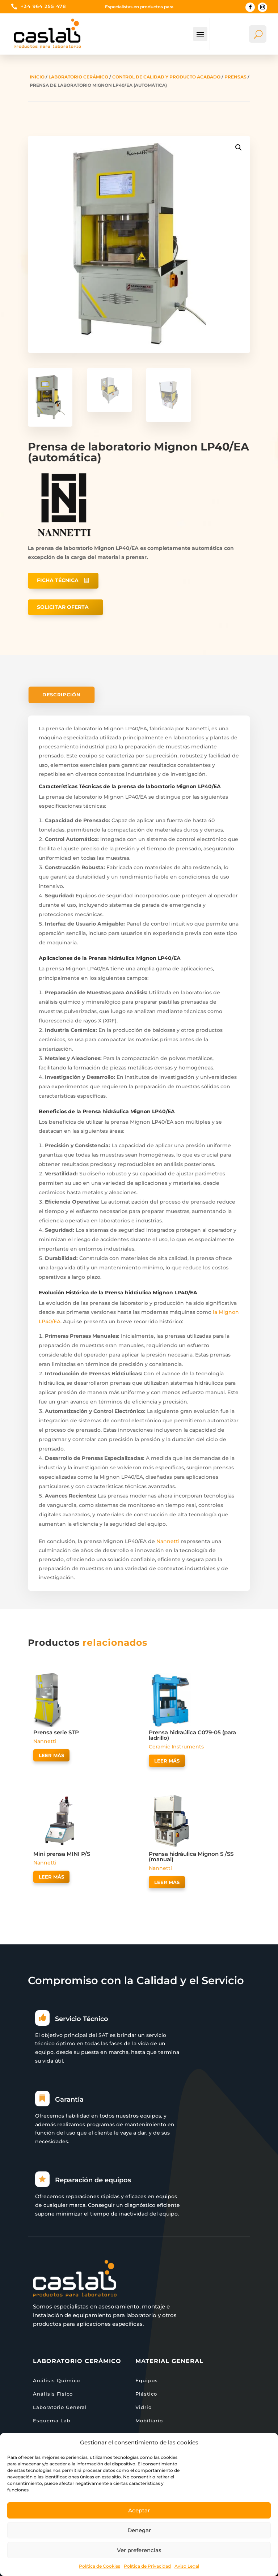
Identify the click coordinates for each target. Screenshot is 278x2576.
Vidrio (143, 2407)
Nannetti (167, 1541)
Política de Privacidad (147, 2566)
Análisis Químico (56, 2380)
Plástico (146, 2394)
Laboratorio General (60, 2407)
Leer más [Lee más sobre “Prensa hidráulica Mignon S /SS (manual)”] (167, 1882)
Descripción (61, 695)
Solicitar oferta (63, 607)
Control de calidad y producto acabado (166, 77)
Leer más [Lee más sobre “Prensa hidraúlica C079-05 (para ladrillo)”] (167, 1761)
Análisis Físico (53, 2394)
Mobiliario (149, 2420)
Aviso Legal (186, 2566)
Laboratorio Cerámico (78, 77)
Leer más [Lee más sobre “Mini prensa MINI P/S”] (51, 1877)
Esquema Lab (52, 2420)
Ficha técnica (58, 580)
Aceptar (139, 2510)
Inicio (37, 77)
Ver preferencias (139, 2550)
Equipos (146, 2380)
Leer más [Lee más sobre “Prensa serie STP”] (51, 1755)
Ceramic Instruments (176, 1746)
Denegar (139, 2530)
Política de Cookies (99, 2566)
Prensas (235, 77)
